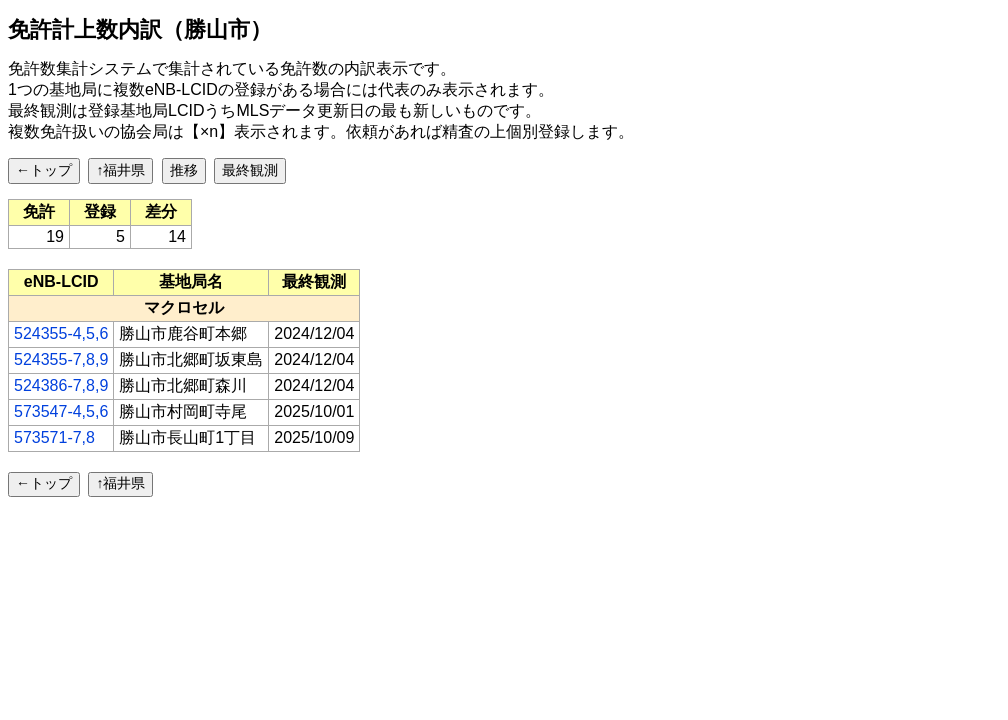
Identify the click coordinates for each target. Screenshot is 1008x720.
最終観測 (250, 170)
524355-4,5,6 (61, 333)
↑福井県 (120, 170)
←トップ (44, 170)
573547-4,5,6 (61, 411)
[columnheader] (61, 282)
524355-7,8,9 (61, 359)
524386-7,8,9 (61, 385)
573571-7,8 (54, 437)
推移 (184, 170)
